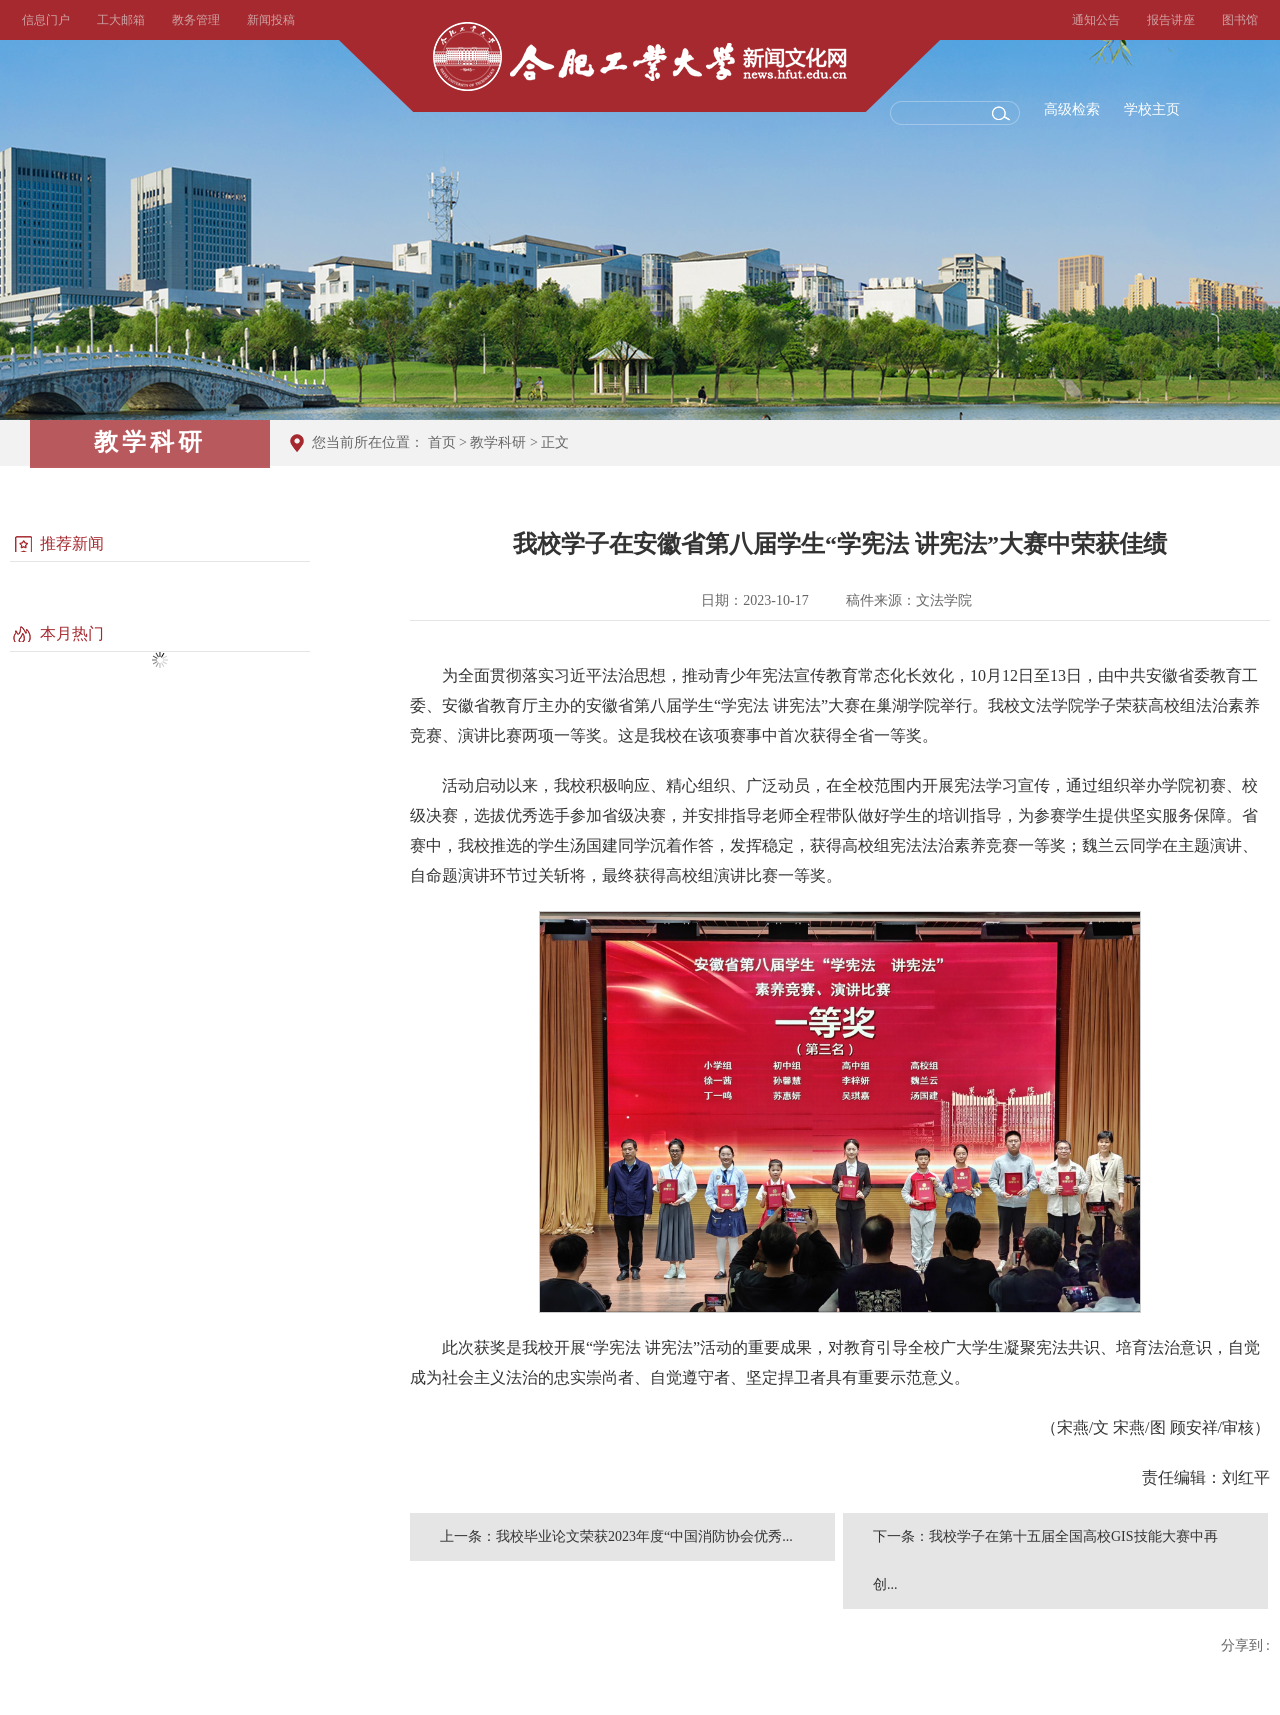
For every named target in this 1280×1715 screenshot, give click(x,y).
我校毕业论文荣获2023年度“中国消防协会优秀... (644, 1536)
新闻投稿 (271, 20)
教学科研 (498, 442)
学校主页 (1152, 109)
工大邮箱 (121, 20)
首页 (442, 442)
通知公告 (1096, 20)
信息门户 (46, 20)
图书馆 (1240, 20)
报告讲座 (1171, 20)
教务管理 (196, 20)
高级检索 (1072, 109)
